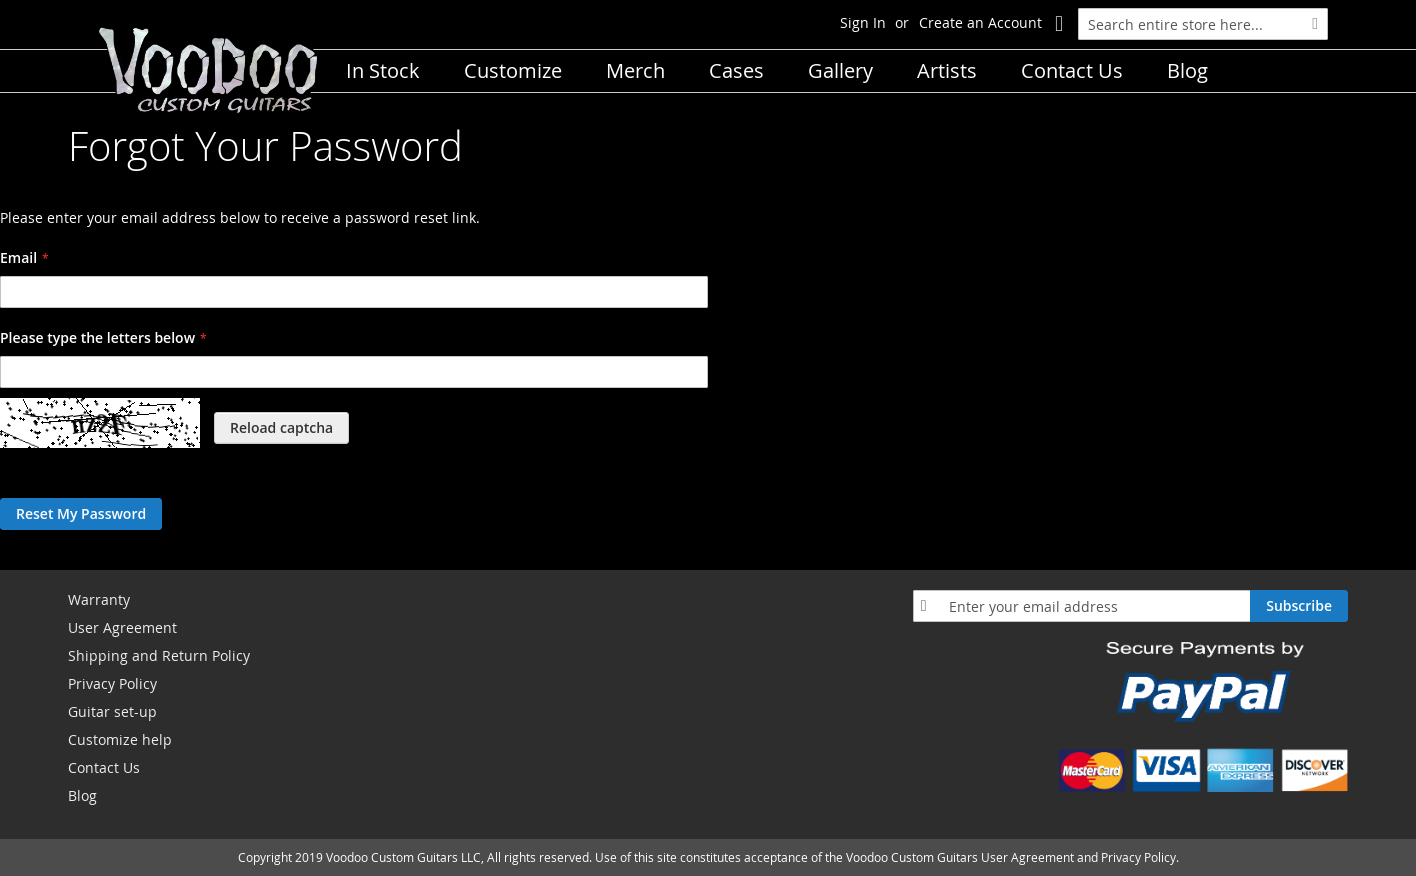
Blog (82, 795)
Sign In (863, 22)
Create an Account (980, 22)
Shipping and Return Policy (159, 655)
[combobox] (1203, 24)
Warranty (99, 599)
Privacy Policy (112, 683)
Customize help (120, 739)
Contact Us (104, 767)
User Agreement (122, 627)
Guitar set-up (112, 711)
